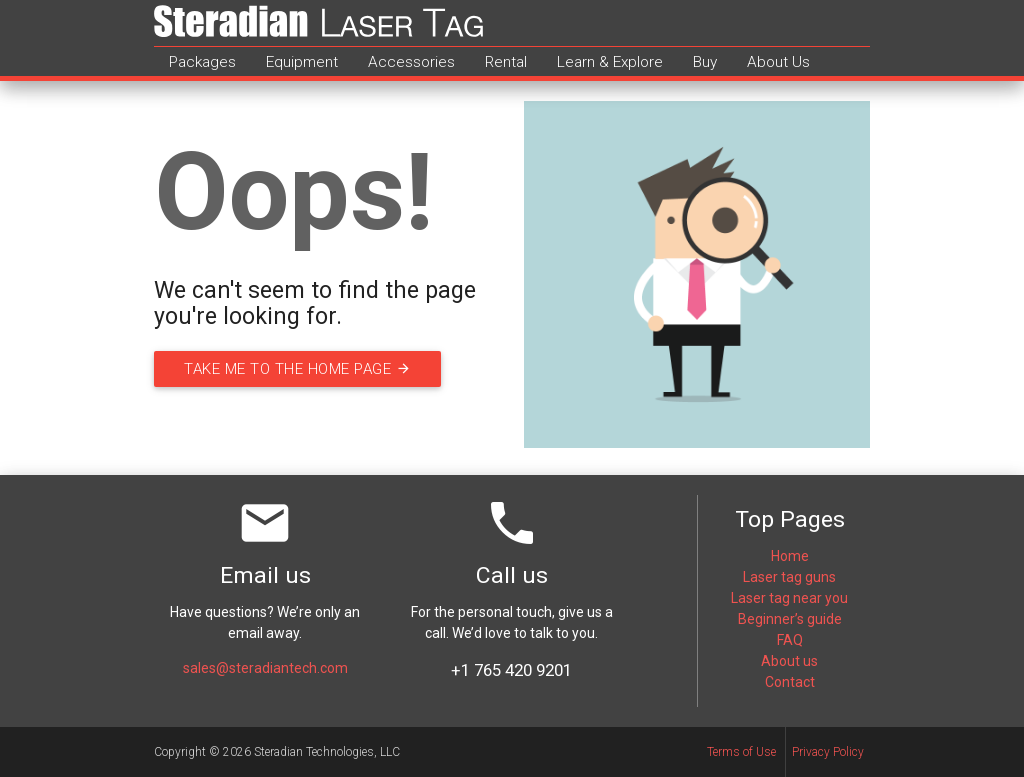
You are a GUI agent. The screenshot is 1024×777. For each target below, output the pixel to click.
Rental (506, 62)
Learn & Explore (610, 62)
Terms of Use (741, 752)
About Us (778, 62)
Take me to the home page (300, 369)
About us (789, 661)
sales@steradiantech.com (265, 668)
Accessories (411, 62)
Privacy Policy (828, 752)
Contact (790, 682)
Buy (705, 62)
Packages (202, 62)
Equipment (302, 62)
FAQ (790, 640)
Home (790, 556)
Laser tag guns (789, 577)
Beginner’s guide (790, 619)
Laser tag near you (789, 598)
